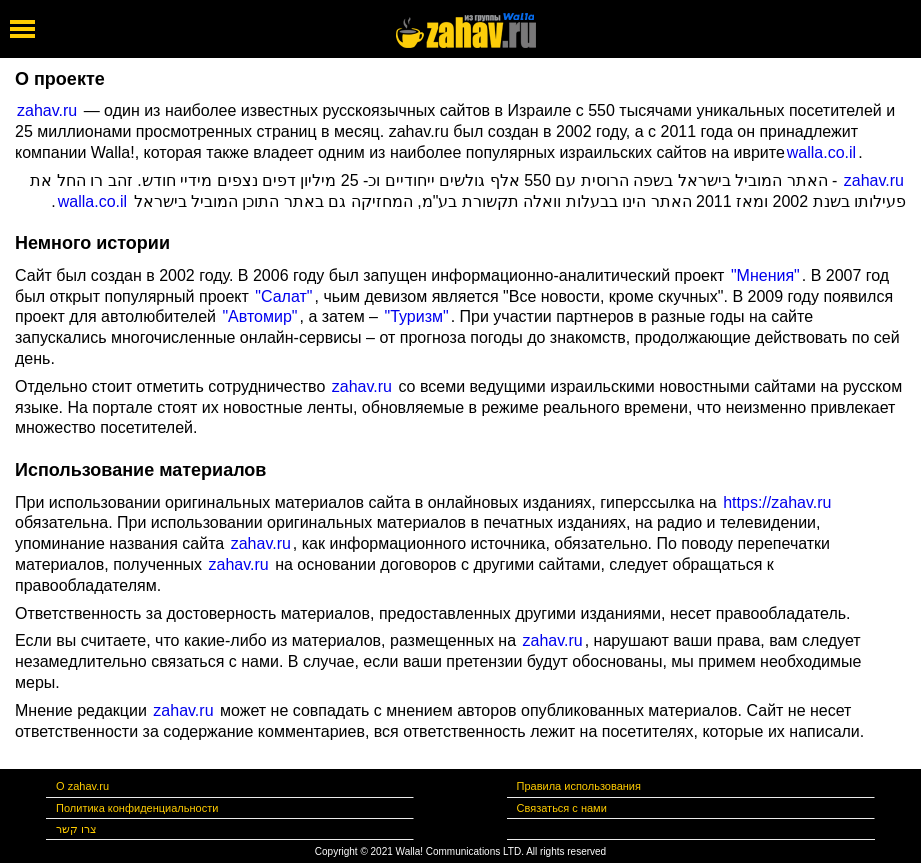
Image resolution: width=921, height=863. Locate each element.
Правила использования (579, 786)
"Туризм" (414, 316)
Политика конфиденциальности (137, 808)
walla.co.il (821, 152)
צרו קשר (76, 829)
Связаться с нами (562, 808)
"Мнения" (762, 275)
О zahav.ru (82, 786)
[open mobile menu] (22, 29)
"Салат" (282, 296)
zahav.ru (47, 110)
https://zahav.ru (775, 502)
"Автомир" (259, 316)
